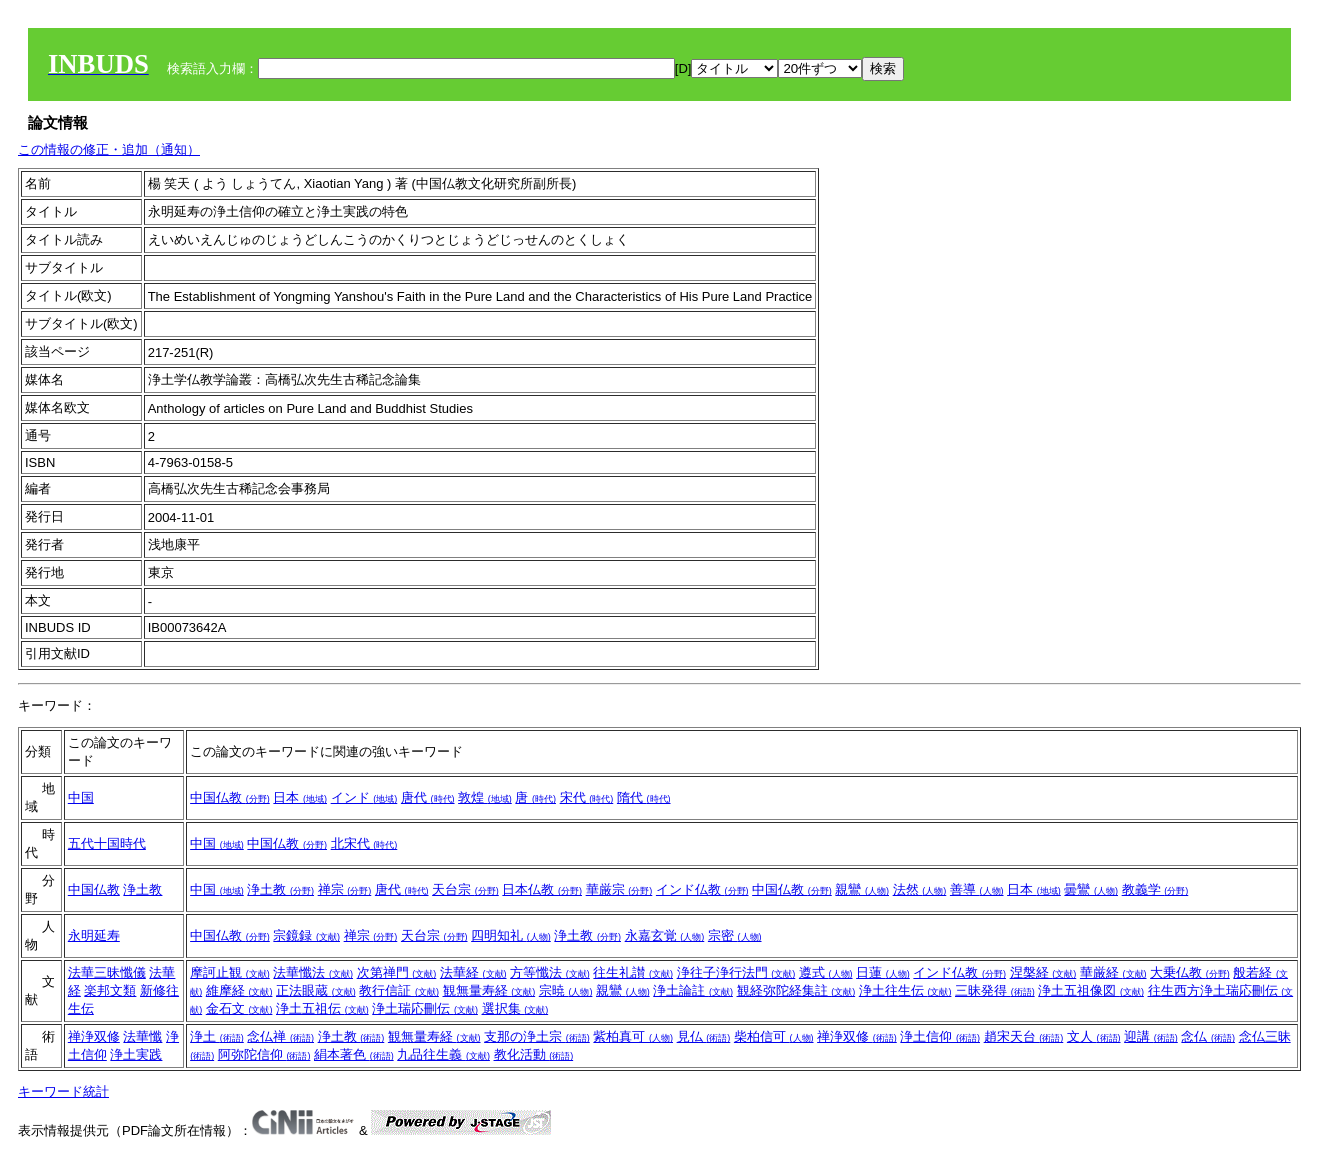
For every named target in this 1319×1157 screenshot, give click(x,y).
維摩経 (239, 990)
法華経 (473, 972)
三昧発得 (995, 990)
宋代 (587, 797)
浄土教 (142, 889)
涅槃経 (1043, 972)
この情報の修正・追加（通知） (109, 149)
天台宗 (465, 889)
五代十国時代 (107, 843)
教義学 (1155, 889)
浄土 (217, 1036)
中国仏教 (230, 797)
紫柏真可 (633, 1036)
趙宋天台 (1024, 1036)
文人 (1094, 1036)
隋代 (644, 797)
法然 (920, 889)
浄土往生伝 (905, 990)
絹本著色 (354, 1054)
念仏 (1208, 1036)
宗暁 (566, 990)
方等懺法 (550, 972)
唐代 (428, 797)
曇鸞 (1091, 889)
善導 (977, 889)
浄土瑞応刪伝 (425, 1008)
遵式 (826, 972)
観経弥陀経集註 (796, 990)
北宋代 (364, 843)
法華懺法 (313, 972)
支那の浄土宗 (537, 1036)
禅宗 (345, 889)
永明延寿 (94, 935)
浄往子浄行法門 (736, 972)
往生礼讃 (633, 972)
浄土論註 (693, 990)
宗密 (735, 935)
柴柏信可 (774, 1036)
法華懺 (142, 1036)
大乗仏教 (1190, 972)
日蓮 (883, 972)
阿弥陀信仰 (264, 1054)
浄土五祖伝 (322, 1008)
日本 (300, 797)
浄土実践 (136, 1054)
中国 (81, 797)
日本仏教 (542, 889)
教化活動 (534, 1054)
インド (364, 797)
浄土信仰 (940, 1036)
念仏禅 (280, 1036)
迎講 (1151, 1036)
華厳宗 (619, 889)
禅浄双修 (94, 1036)
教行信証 (399, 990)
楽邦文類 (110, 990)
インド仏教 (702, 889)
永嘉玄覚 (665, 935)
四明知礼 (511, 935)
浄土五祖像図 (1091, 990)
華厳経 (1113, 972)
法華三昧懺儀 (107, 972)
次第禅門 (397, 972)
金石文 (239, 1008)
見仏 (704, 1036)
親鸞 (862, 889)
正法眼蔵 (316, 990)
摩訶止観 (230, 972)
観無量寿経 (489, 990)
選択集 (515, 1008)
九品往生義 (443, 1054)
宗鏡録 (306, 935)
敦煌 (485, 797)
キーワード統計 (63, 1091)
